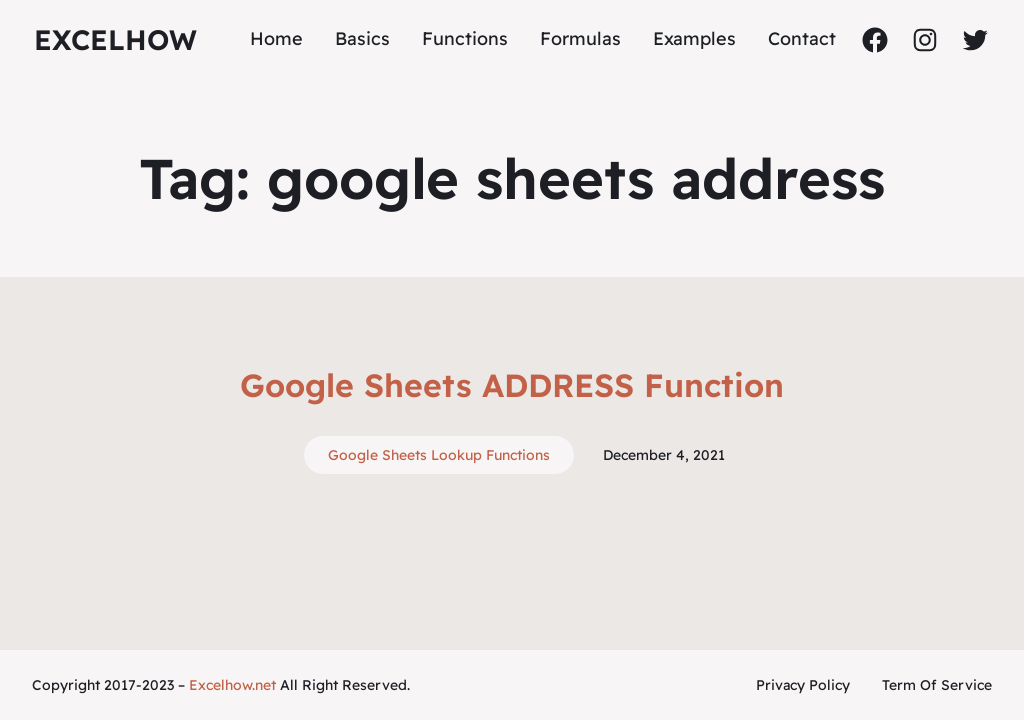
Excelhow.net (232, 685)
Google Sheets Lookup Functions (439, 455)
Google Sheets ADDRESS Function (512, 385)
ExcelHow (115, 39)
